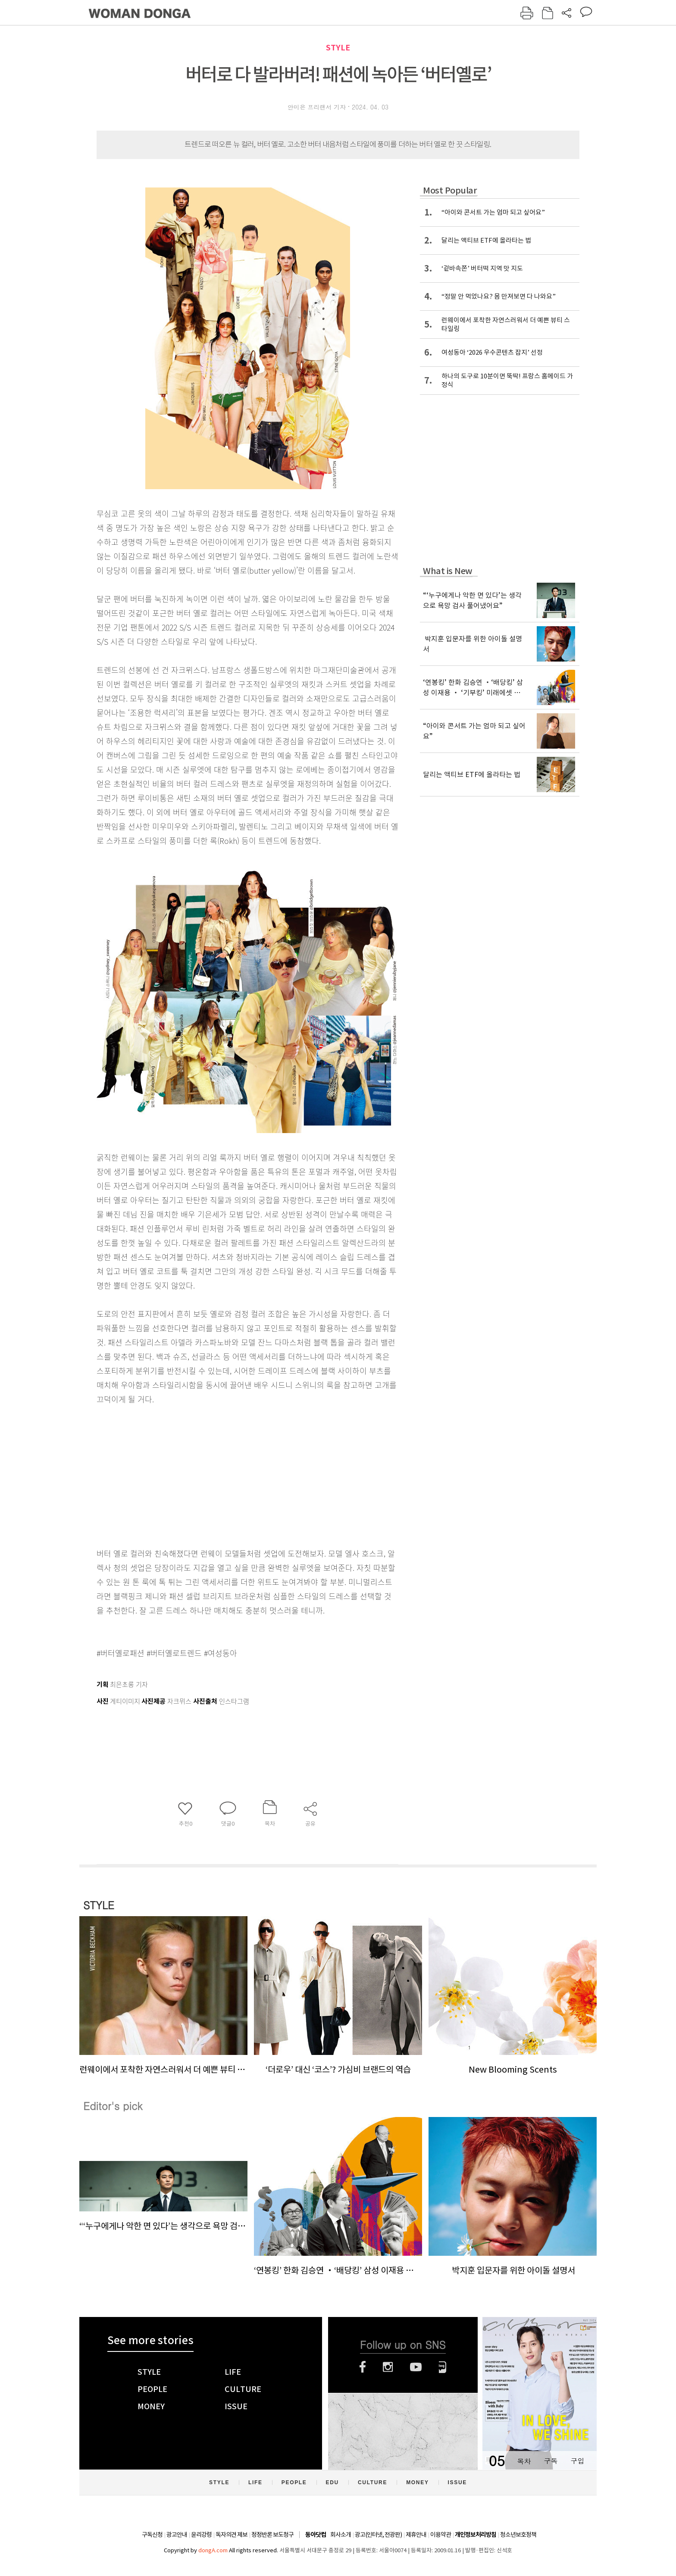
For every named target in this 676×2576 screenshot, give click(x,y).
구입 (577, 2461)
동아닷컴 (315, 2535)
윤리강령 (201, 2535)
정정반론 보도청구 (272, 2535)
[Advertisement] (226, 1474)
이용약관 (440, 2535)
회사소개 (340, 2535)
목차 (524, 2461)
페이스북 (363, 2367)
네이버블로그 (442, 2367)
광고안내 (176, 2535)
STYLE (338, 48)
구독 (550, 2461)
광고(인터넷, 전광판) (378, 2535)
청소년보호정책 (518, 2535)
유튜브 (416, 2367)
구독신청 (152, 2535)
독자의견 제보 (231, 2535)
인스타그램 (388, 2367)
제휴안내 (416, 2535)
